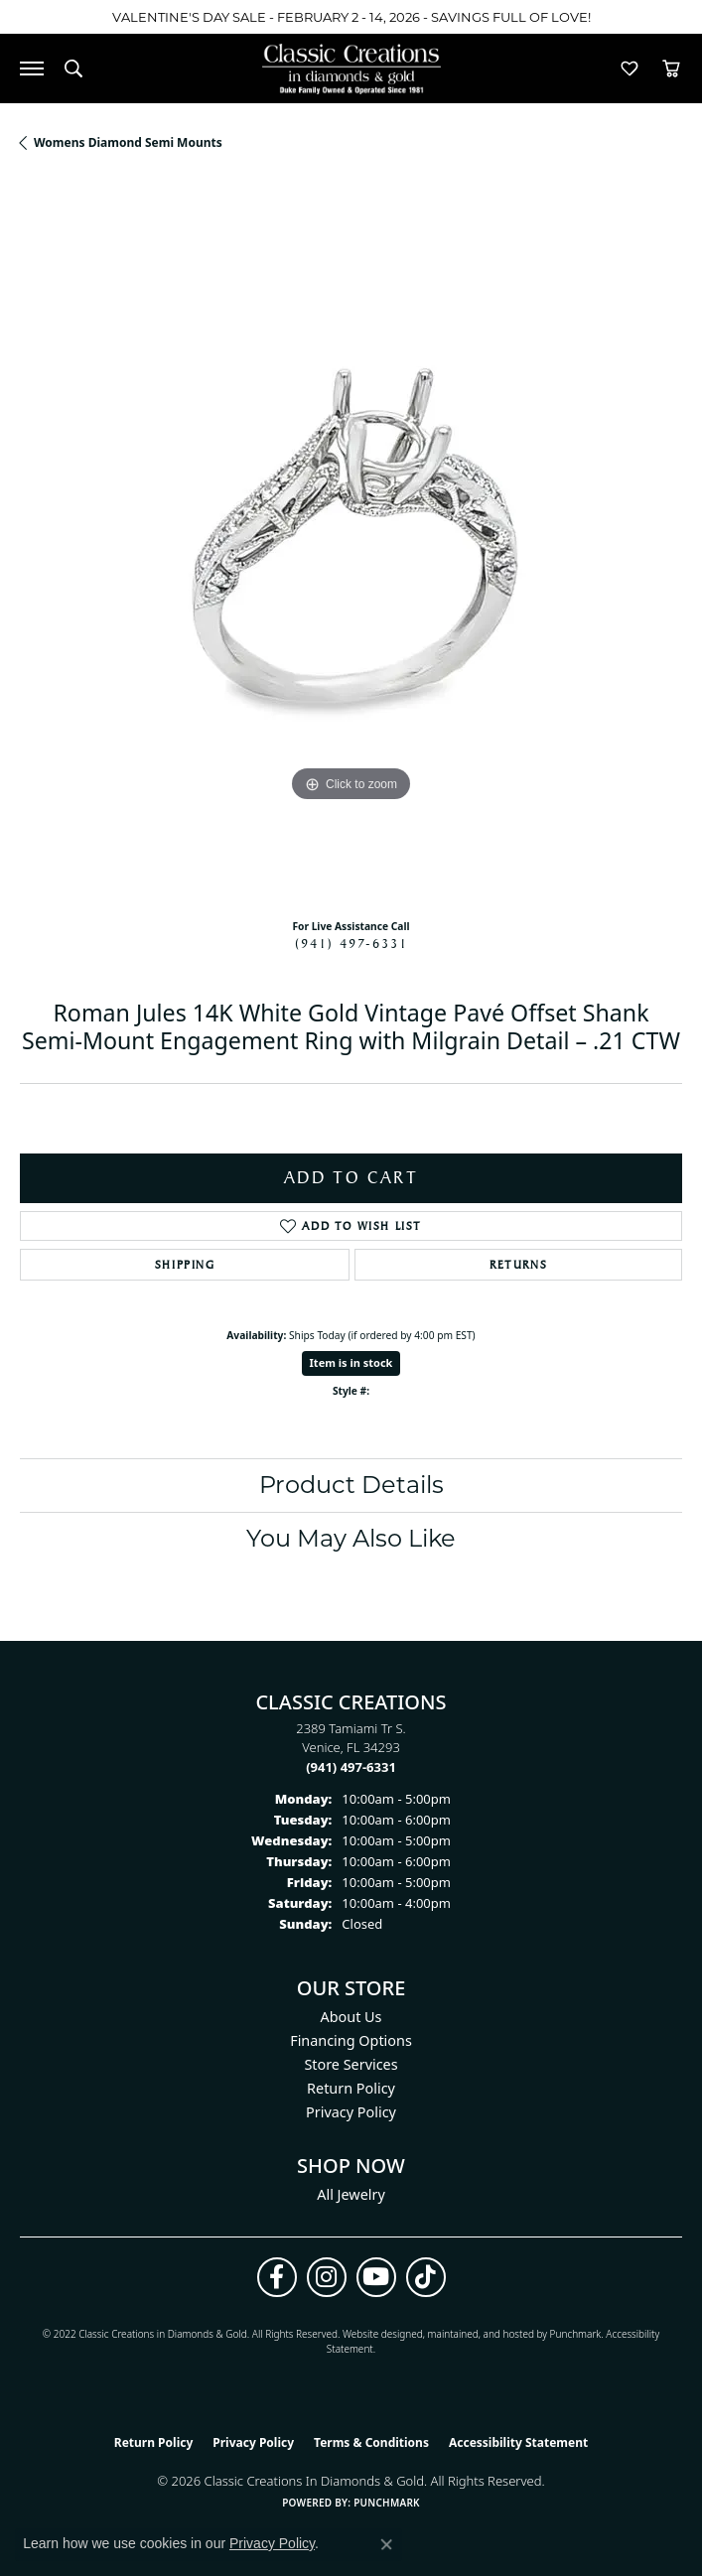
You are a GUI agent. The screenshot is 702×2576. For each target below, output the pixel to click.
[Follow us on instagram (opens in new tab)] (327, 2277)
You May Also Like (351, 1538)
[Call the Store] (351, 1767)
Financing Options (351, 2040)
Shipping (185, 1265)
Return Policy (351, 2088)
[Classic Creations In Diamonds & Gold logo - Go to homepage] (351, 69)
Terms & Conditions (371, 2442)
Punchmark (576, 2334)
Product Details (351, 1484)
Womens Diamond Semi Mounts (128, 142)
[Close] (677, 17)
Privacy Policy (351, 2111)
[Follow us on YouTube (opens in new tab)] (376, 2277)
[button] (73, 68)
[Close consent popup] (386, 2544)
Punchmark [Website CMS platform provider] (386, 2502)
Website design (377, 2334)
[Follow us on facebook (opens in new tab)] (277, 2277)
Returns (518, 1265)
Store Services (350, 2064)
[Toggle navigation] (32, 68)
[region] (351, 542)
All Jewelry (351, 2194)
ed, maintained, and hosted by (480, 2334)
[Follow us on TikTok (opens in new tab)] (426, 2277)
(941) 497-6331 (351, 943)
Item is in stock (351, 1362)
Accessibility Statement (518, 2442)
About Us (351, 2016)
